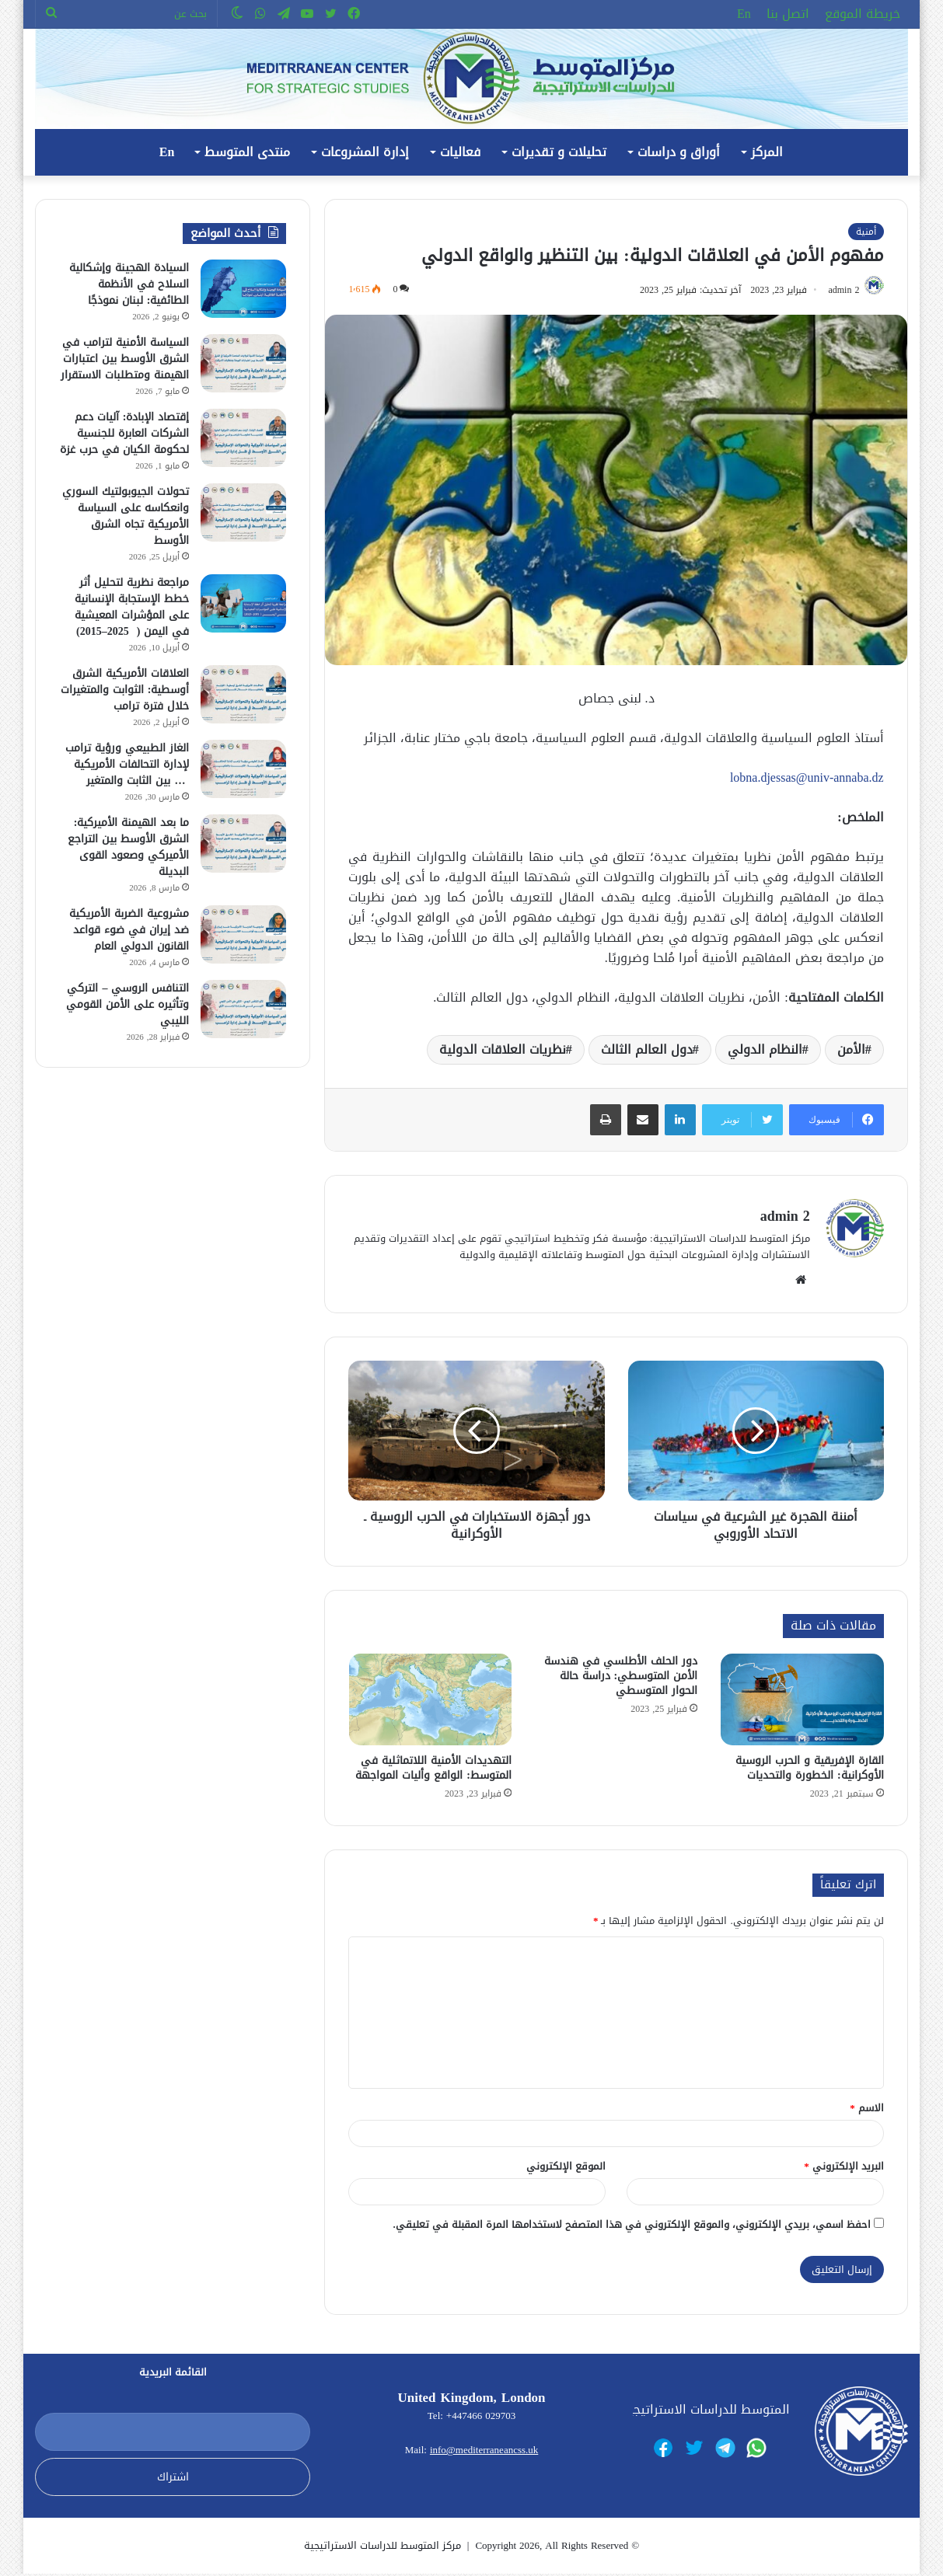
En (744, 14)
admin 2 (838, 292)
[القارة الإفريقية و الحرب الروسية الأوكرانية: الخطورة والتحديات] (802, 1702)
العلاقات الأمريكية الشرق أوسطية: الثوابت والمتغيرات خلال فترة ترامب (125, 689)
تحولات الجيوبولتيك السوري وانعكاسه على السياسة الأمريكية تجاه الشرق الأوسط (125, 516)
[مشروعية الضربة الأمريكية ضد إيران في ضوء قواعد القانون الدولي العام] (243, 934)
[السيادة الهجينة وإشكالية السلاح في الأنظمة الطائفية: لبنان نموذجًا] (243, 289)
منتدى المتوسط (247, 152)
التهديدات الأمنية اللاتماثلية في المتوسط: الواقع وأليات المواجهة (433, 1770)
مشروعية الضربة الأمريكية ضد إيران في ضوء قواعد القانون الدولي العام (129, 930)
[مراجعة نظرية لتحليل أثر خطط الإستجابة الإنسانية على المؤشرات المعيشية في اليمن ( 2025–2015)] (243, 603)
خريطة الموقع (862, 14)
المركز (767, 152)
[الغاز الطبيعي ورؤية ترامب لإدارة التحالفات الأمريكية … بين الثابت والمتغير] (243, 769)
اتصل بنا (788, 14)
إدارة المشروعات (365, 152)
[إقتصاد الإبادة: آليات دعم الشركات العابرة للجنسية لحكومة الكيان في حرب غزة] (243, 438)
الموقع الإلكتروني (566, 2167)
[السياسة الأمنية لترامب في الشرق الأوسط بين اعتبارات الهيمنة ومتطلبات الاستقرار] (243, 363)
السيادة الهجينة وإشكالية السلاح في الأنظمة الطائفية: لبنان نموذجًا (129, 284)
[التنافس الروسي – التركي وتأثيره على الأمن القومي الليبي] (243, 1009)
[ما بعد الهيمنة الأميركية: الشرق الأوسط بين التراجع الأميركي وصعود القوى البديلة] (243, 843)
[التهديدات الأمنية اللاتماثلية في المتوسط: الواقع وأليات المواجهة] (430, 1702)
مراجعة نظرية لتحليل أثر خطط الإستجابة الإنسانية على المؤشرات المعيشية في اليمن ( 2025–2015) (132, 607)
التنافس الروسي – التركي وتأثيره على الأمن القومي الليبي (127, 1004)
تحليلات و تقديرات (559, 152)
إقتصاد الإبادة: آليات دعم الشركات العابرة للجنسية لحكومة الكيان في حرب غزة (124, 433)
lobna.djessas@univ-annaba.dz (807, 780)
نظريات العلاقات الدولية (502, 1052)
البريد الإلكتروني (844, 2167)
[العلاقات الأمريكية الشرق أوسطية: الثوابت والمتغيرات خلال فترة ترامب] (243, 694)
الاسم (867, 2109)
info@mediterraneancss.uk (484, 2452)
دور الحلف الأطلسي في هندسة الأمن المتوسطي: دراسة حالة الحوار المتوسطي (620, 1678)
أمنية (866, 231)
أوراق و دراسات (678, 152)
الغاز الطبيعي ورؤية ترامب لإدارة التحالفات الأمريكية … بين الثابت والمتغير (127, 764)
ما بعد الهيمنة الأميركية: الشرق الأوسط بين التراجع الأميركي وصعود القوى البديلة (128, 847)
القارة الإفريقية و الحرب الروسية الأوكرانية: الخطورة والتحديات (809, 1770)
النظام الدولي (765, 1052)
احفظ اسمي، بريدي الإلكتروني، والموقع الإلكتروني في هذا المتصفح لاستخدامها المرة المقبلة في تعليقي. (631, 2226)
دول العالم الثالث (647, 1052)
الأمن (851, 1052)
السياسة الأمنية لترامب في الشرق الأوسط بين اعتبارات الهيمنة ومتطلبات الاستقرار (125, 358)
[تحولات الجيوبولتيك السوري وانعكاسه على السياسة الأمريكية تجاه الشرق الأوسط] (243, 512)
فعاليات (460, 152)
